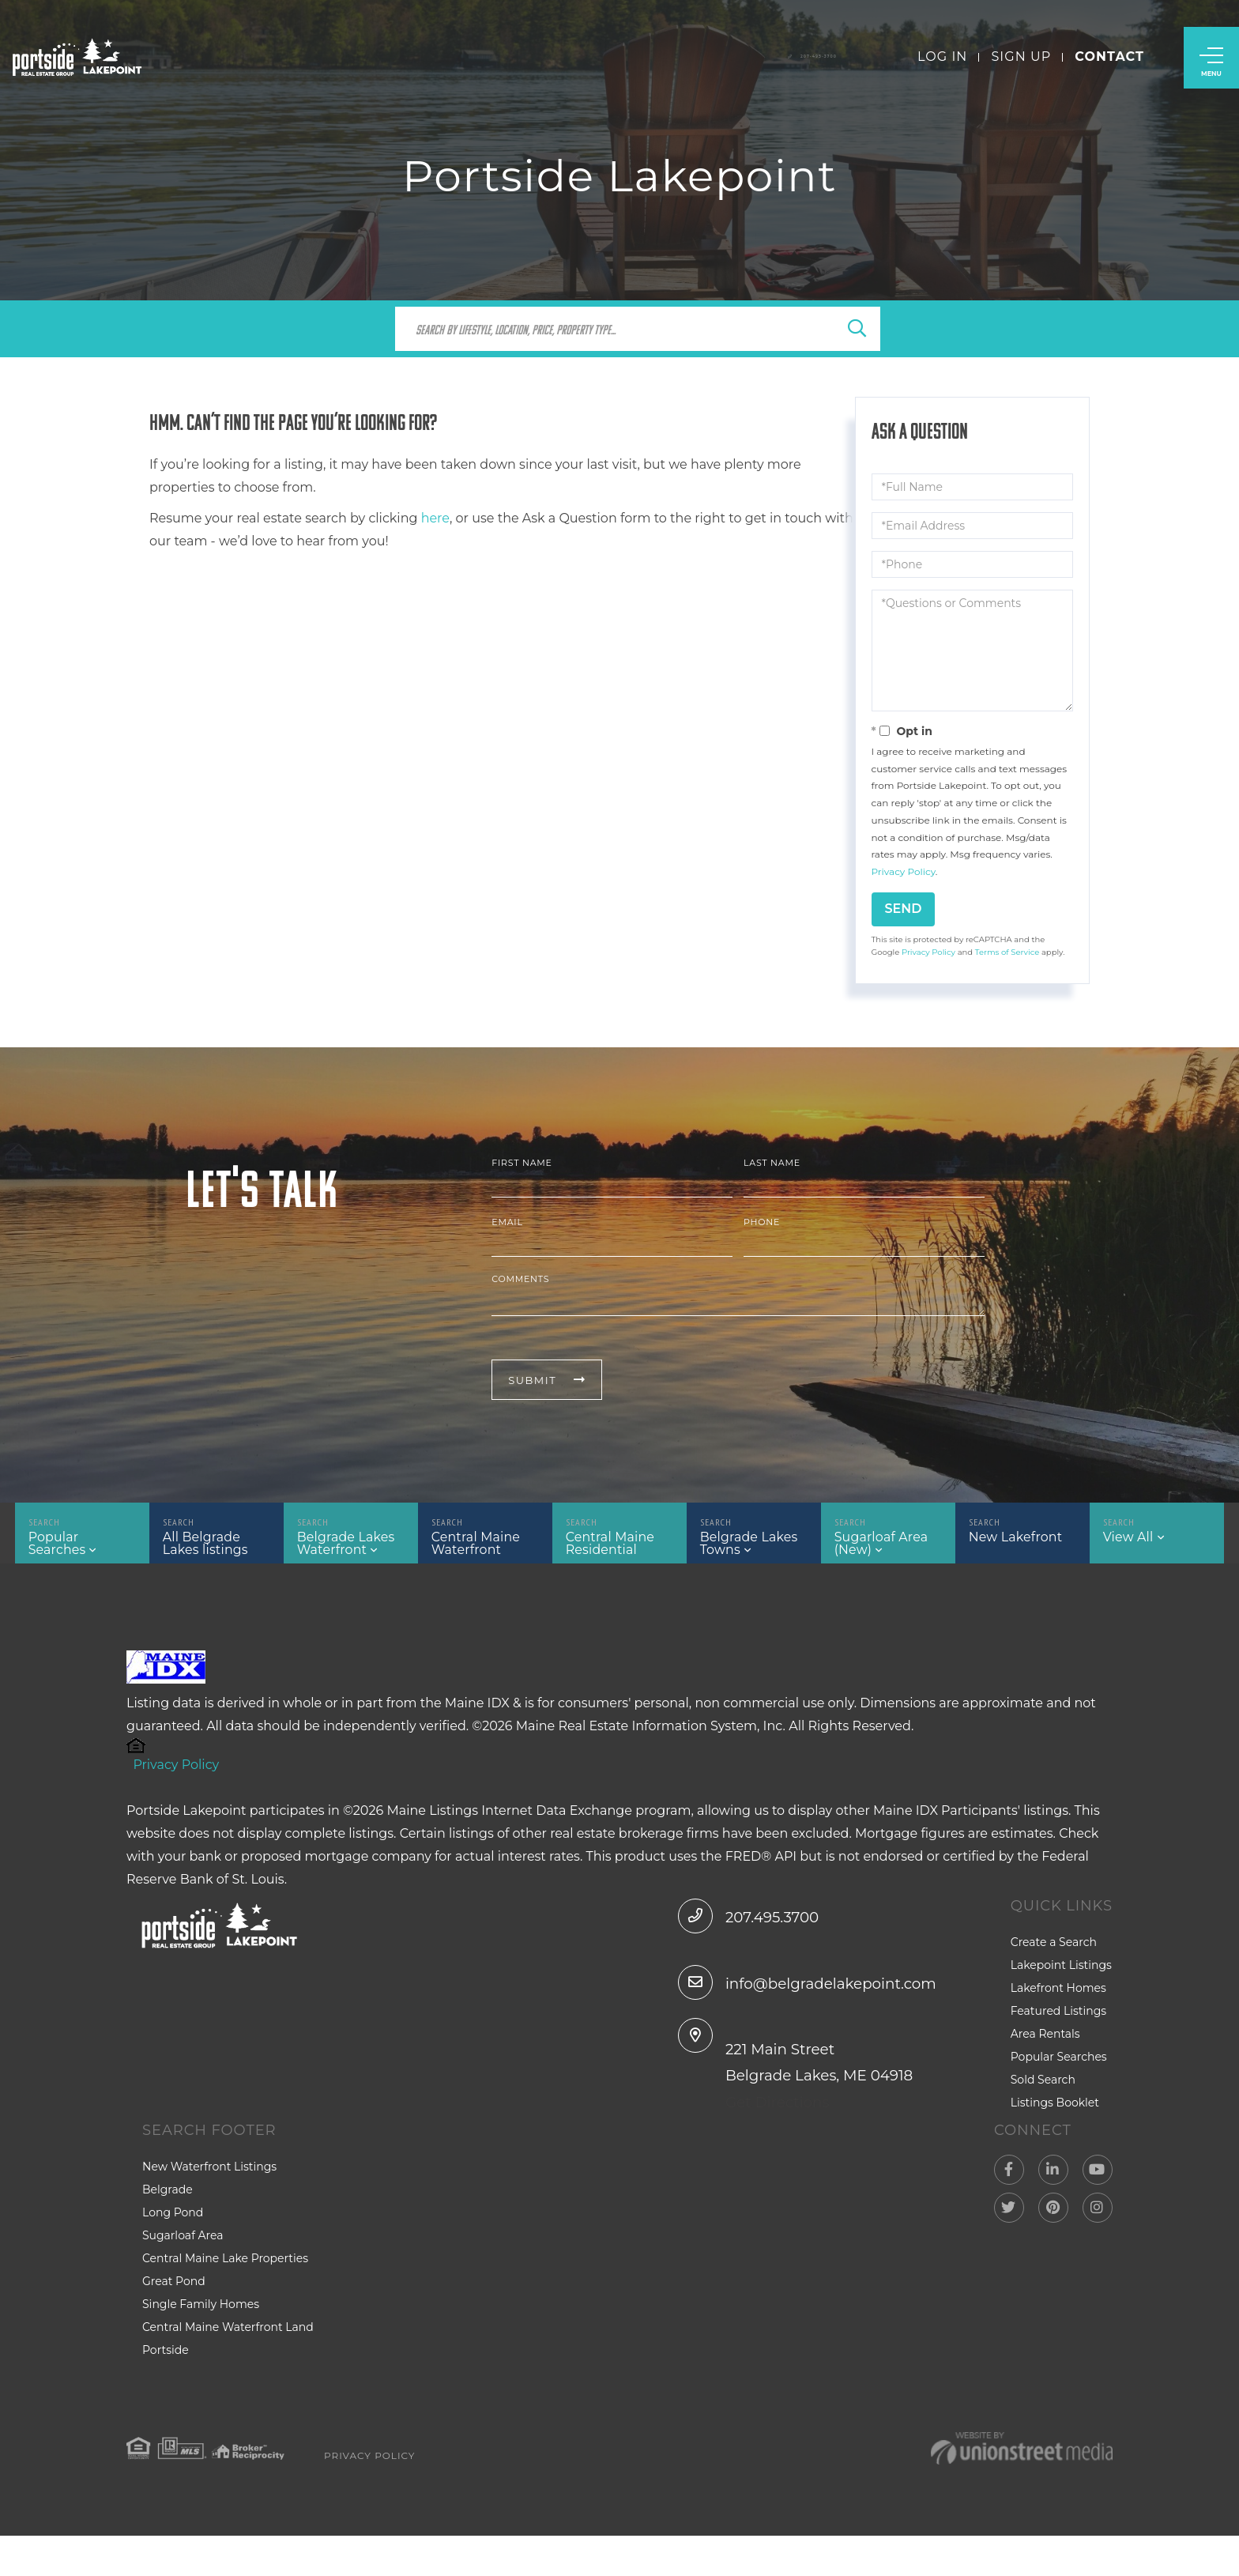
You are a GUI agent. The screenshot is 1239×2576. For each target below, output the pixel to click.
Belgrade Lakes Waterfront (342, 1549)
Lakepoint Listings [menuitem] (1061, 1981)
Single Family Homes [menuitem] (200, 2344)
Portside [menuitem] (165, 2389)
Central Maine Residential (607, 1549)
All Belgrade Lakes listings (216, 1549)
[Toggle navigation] (1211, 64)
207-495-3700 (776, 62)
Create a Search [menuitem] (1054, 1958)
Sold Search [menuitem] (1043, 2095)
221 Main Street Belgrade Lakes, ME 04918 (816, 2103)
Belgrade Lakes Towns (745, 1549)
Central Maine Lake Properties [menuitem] (225, 2298)
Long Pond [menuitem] (172, 2252)
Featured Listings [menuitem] (1058, 2027)
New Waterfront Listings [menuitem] (209, 2206)
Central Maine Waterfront (473, 1549)
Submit (532, 1380)
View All (1129, 1543)
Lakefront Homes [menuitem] (1058, 2004)
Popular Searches (79, 1543)
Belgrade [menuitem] (167, 2229)
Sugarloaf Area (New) (878, 1549)
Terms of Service (1007, 952)
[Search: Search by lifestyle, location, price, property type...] (620, 328)
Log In (942, 62)
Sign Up (1021, 62)
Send (903, 908)
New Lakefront (1012, 1543)
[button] (856, 330)
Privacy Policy (904, 871)
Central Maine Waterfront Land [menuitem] (228, 2366)
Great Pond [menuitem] (173, 2321)
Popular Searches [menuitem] (1059, 2072)
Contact (1109, 62)
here (435, 518)
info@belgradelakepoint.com (831, 1997)
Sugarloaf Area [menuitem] (183, 2275)
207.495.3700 (754, 1931)
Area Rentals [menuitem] (1045, 2049)
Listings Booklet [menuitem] (1055, 2118)
